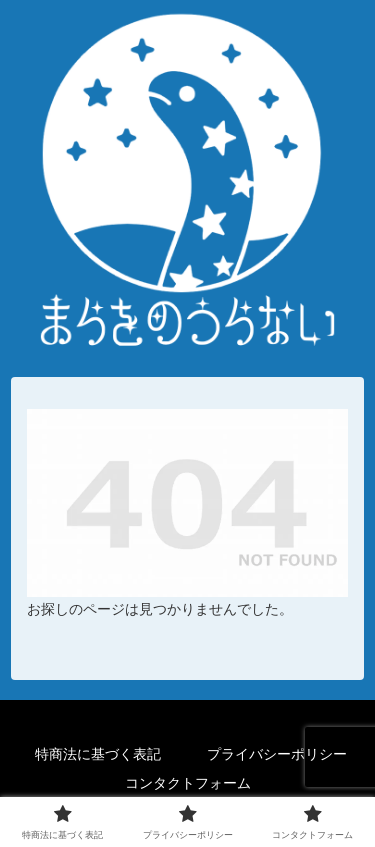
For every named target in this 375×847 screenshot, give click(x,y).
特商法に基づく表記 (98, 754)
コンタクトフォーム (188, 783)
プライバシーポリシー (277, 754)
